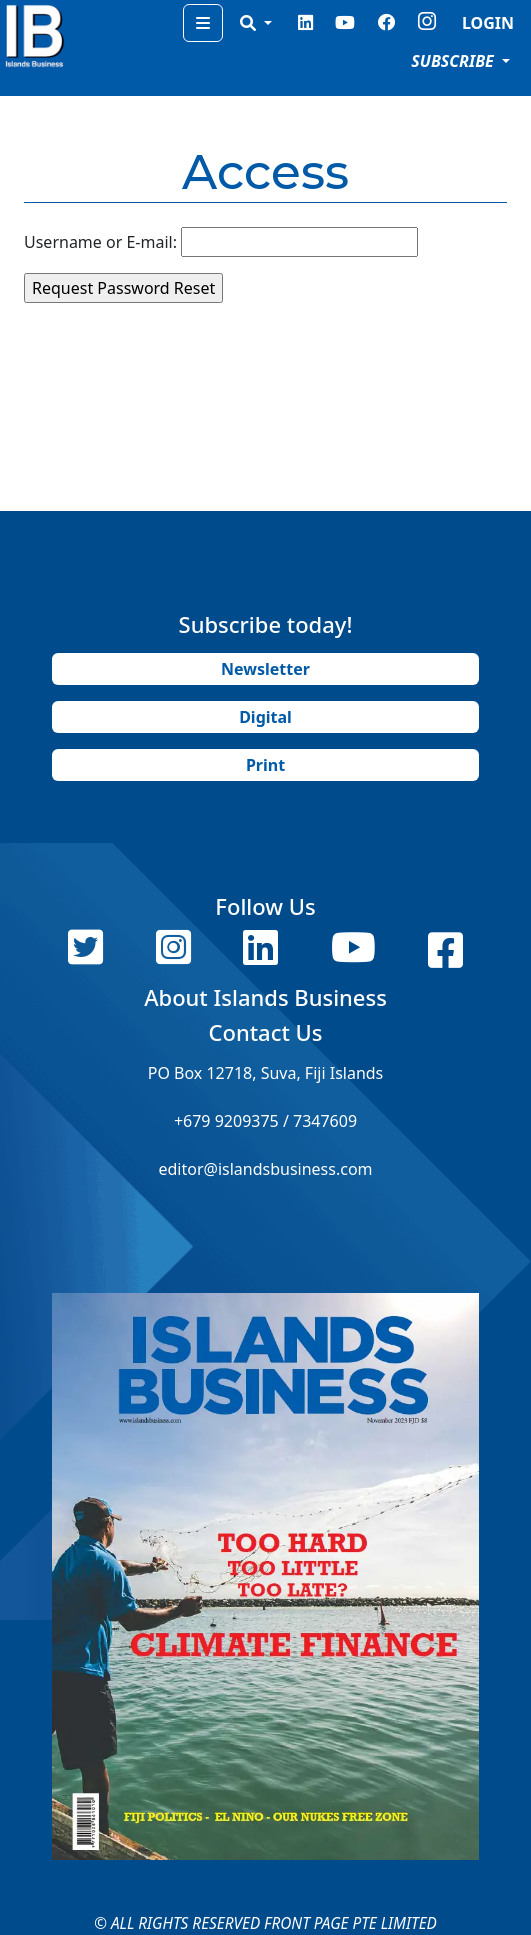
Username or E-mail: (100, 242)
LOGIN (488, 23)
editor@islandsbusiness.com (265, 1169)
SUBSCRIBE (454, 61)
